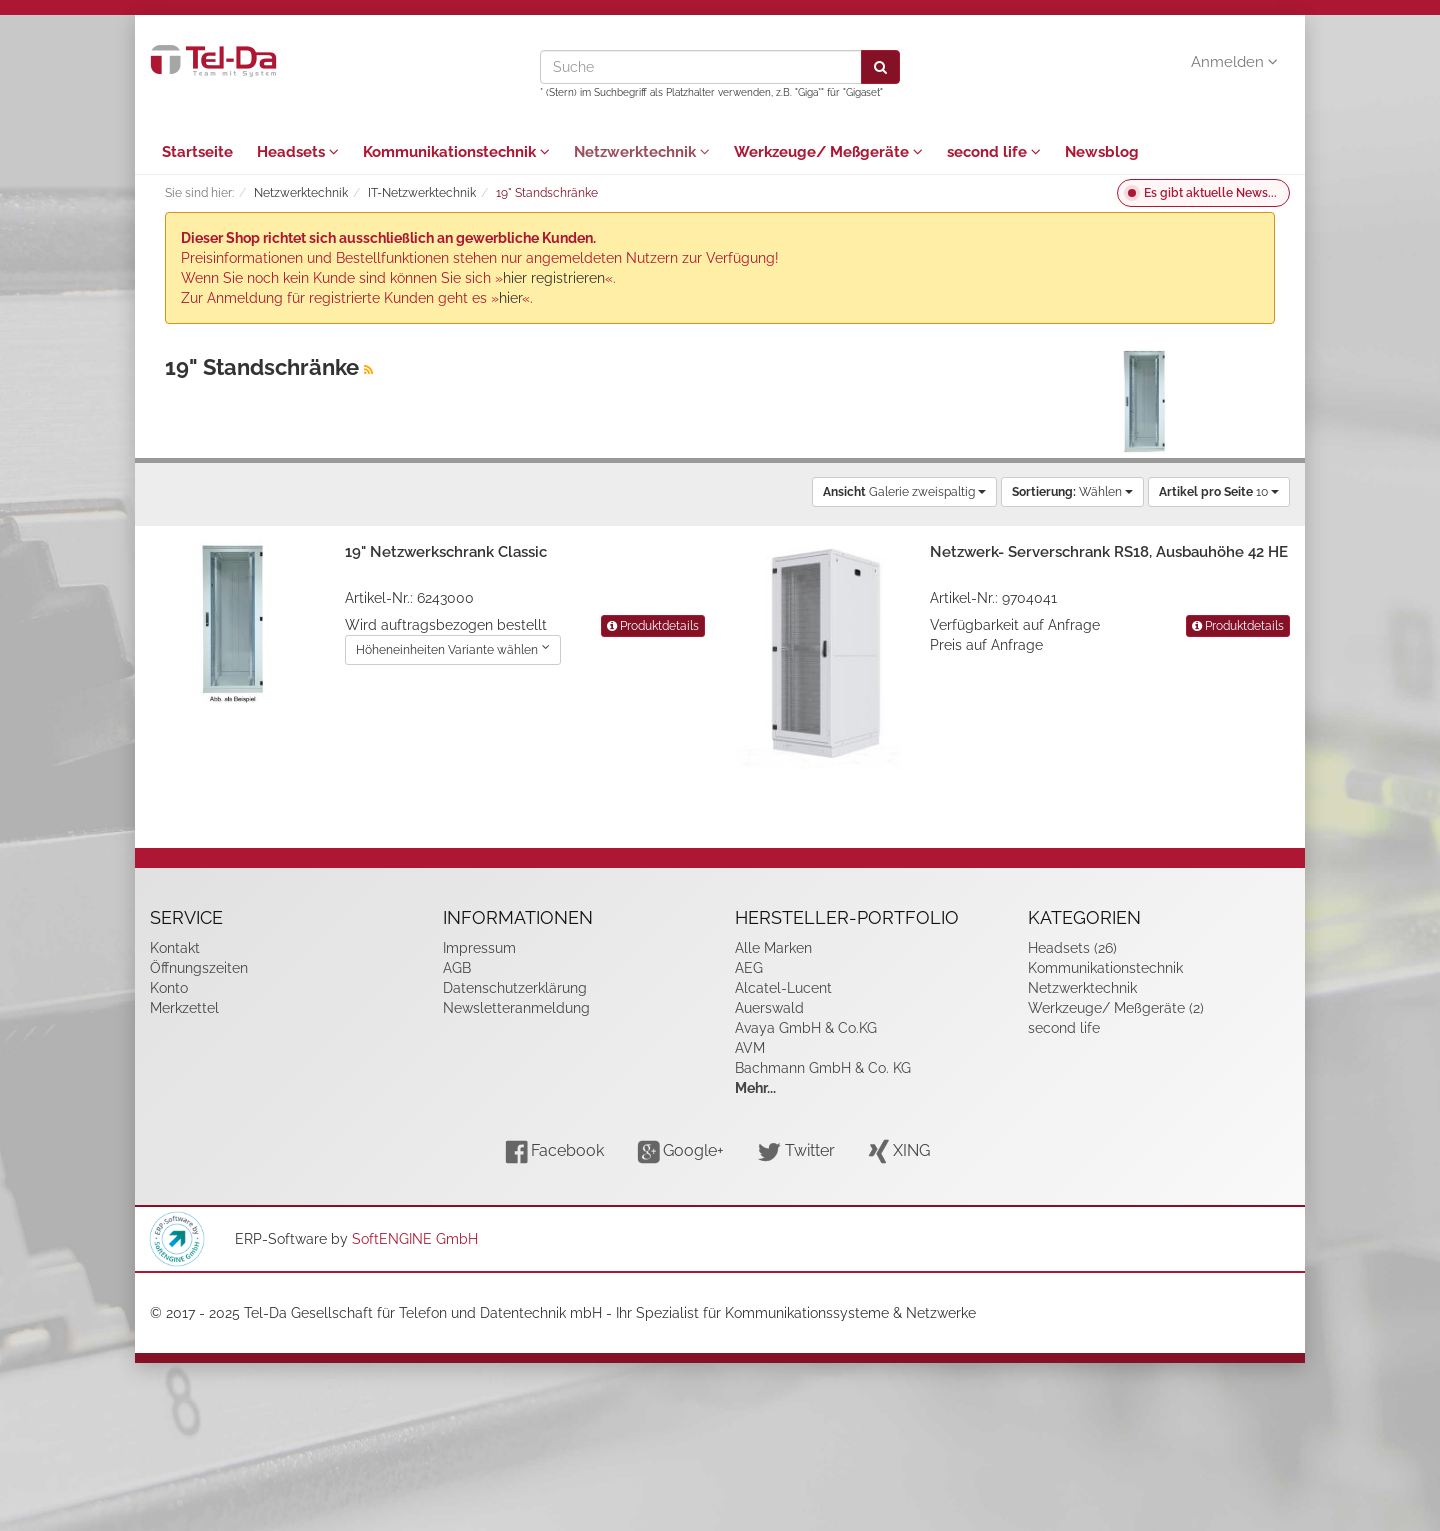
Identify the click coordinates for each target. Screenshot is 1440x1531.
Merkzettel (184, 1008)
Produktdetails (653, 626)
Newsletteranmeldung (516, 1008)
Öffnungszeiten (199, 968)
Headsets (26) (1072, 948)
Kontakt (175, 948)
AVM (750, 1048)
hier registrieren (554, 278)
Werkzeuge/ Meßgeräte (828, 152)
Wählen (1072, 492)
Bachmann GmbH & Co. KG (823, 1068)
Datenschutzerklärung (515, 988)
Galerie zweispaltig (904, 492)
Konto (169, 988)
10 (1219, 492)
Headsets (298, 152)
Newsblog (1102, 152)
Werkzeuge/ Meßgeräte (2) (1116, 1008)
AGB (457, 968)
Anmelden (1234, 62)
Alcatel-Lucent (783, 988)
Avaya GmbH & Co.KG (806, 1028)
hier (510, 298)
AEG (749, 968)
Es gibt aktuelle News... (1210, 193)
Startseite (197, 152)
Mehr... (755, 1088)
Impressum (479, 948)
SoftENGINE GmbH (415, 1239)
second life (994, 152)
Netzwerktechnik (642, 152)
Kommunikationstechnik (456, 152)
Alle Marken (773, 948)
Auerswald (769, 1008)
